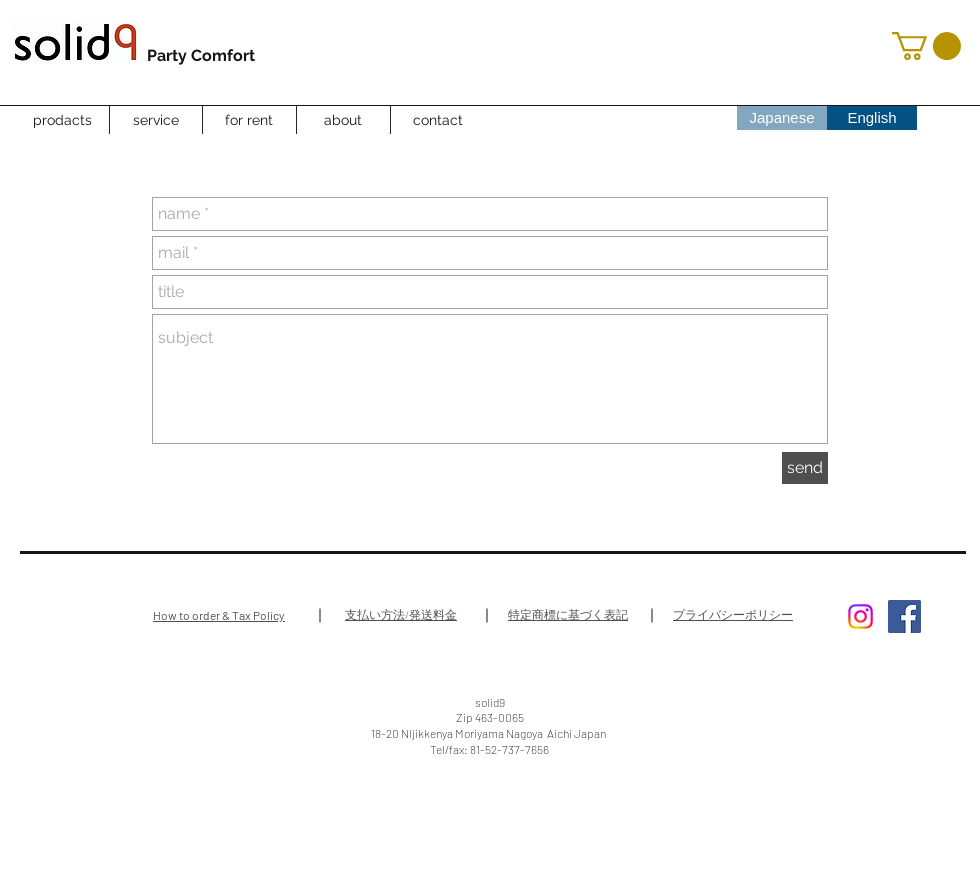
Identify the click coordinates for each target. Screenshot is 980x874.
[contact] (438, 120)
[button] (926, 46)
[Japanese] (782, 117)
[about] (343, 120)
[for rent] (249, 120)
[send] (805, 468)
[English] (872, 117)
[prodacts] (62, 120)
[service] (156, 120)
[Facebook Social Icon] (904, 616)
